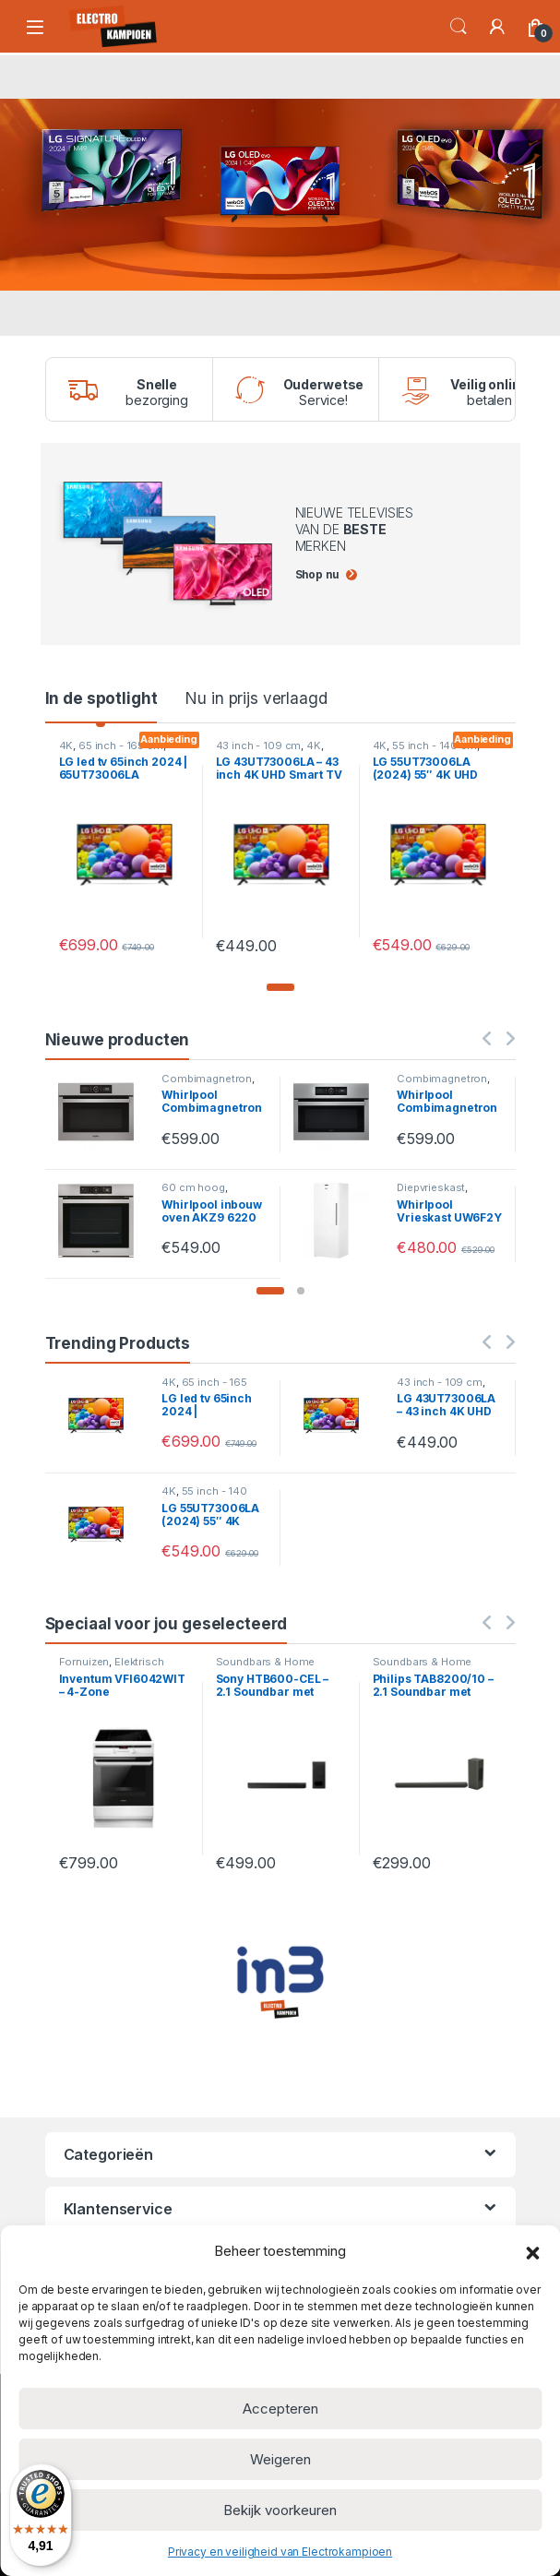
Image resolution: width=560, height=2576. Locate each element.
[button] (532, 2251)
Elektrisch (139, 1661)
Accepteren (280, 2408)
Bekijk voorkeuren (280, 2510)
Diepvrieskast (431, 1187)
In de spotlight (101, 698)
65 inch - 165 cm (120, 745)
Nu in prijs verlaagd (256, 698)
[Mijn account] (497, 27)
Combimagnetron (206, 1078)
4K (66, 745)
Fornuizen (84, 1661)
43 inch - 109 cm (259, 745)
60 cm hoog (193, 1187)
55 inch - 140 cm (434, 745)
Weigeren (280, 2459)
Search (458, 27)
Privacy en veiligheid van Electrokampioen (280, 2551)
